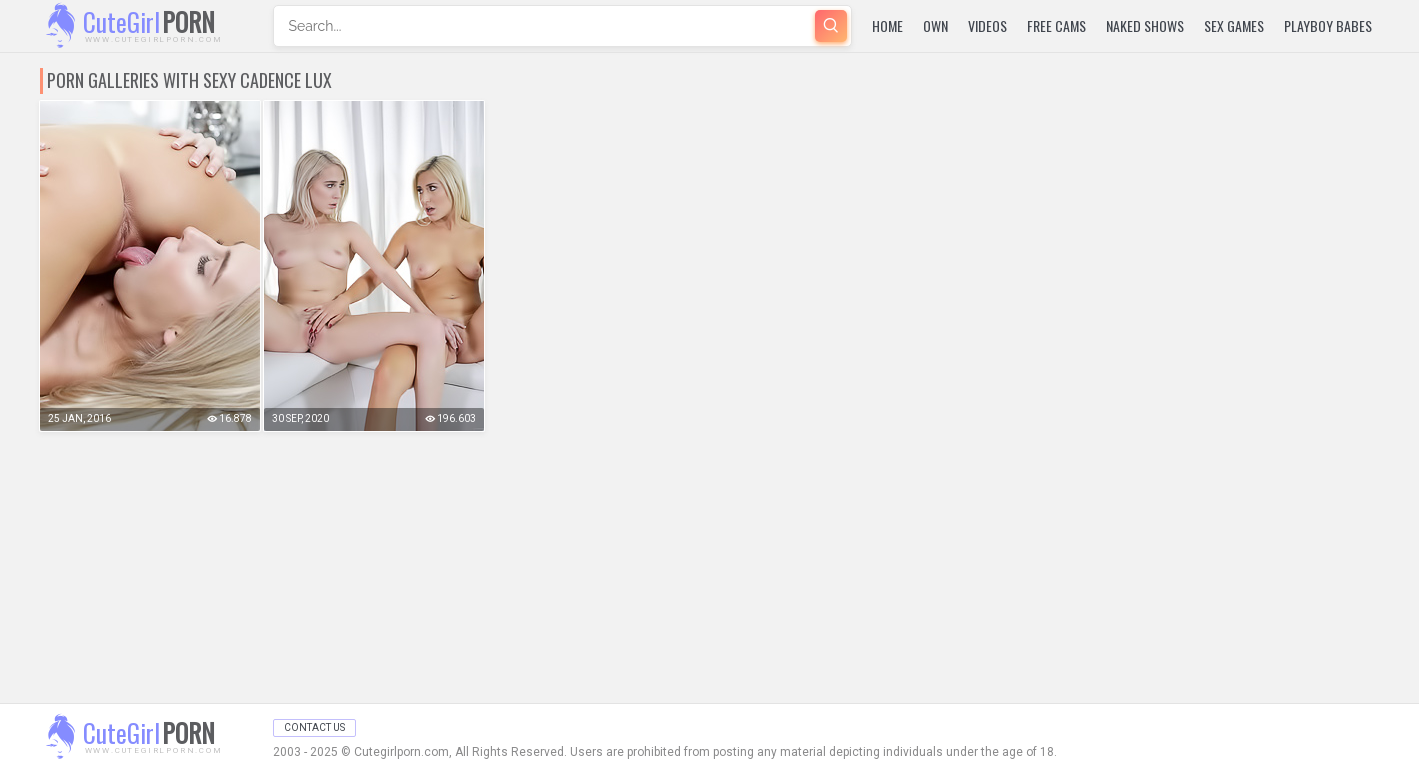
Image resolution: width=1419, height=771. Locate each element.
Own (935, 25)
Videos (987, 25)
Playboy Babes (1328, 25)
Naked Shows (1145, 25)
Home (887, 25)
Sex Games (1234, 25)
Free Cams (1056, 25)
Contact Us (314, 727)
